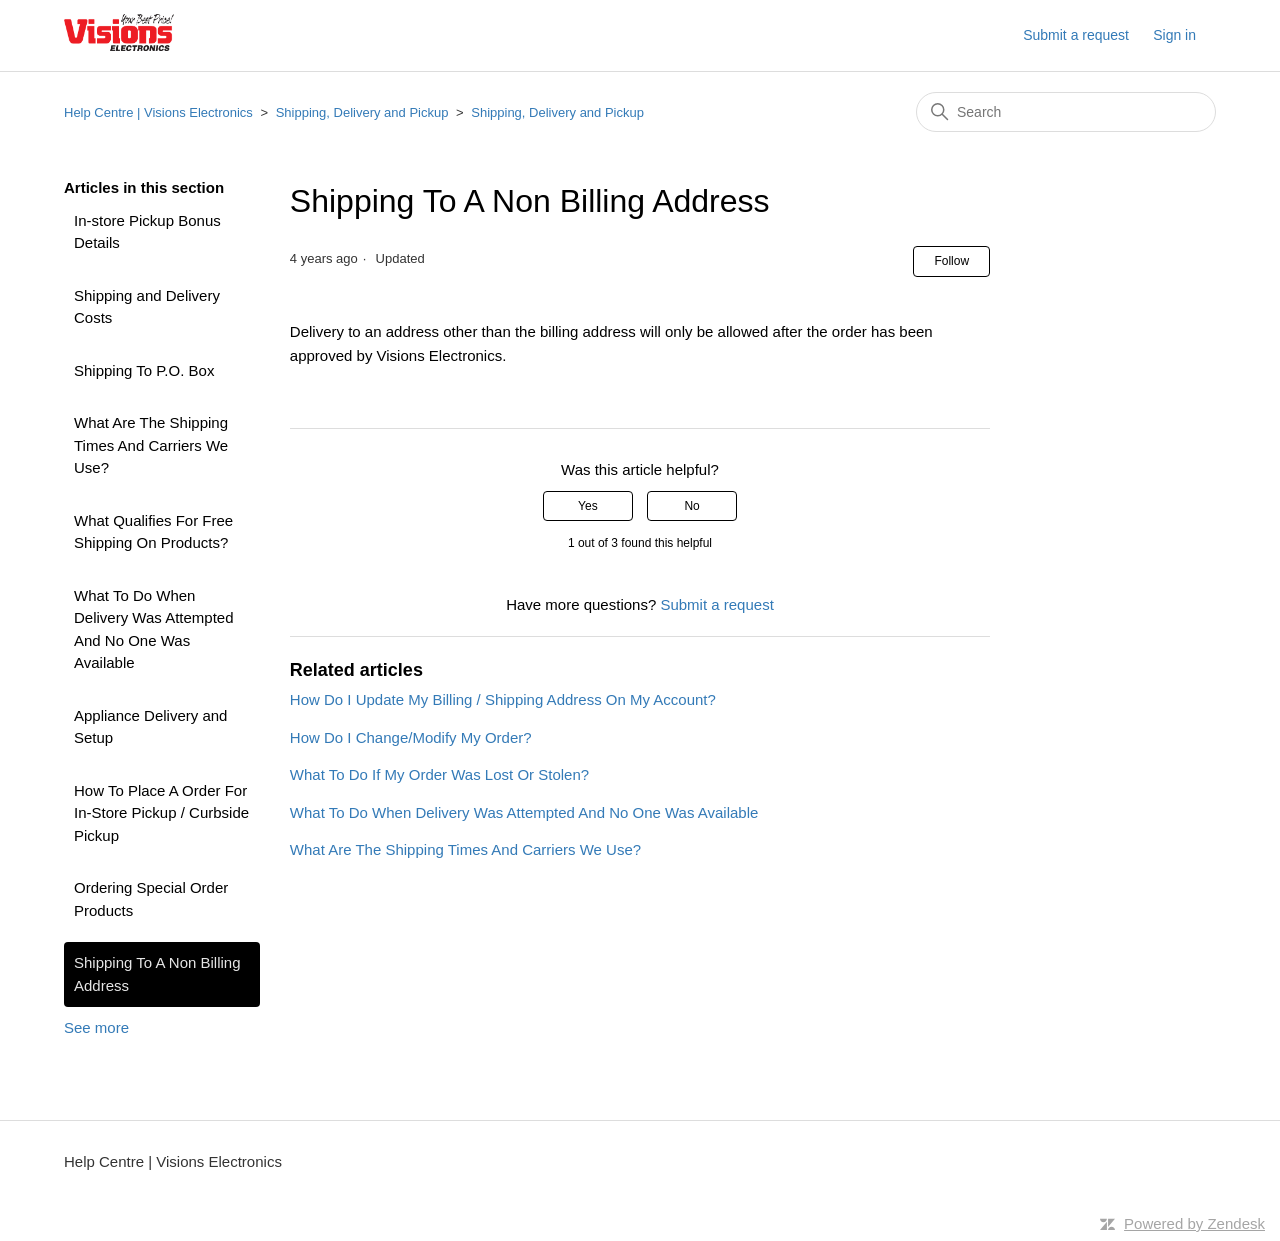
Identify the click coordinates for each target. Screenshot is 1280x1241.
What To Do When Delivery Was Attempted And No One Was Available (154, 629)
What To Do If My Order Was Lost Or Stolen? (439, 774)
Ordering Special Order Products (151, 899)
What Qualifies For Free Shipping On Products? (153, 532)
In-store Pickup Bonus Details (147, 232)
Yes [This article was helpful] (588, 506)
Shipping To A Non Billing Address (157, 974)
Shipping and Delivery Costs (147, 307)
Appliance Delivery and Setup (150, 727)
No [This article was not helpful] (691, 506)
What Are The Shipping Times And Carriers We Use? (151, 445)
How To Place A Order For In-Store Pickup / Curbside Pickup (161, 813)
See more (96, 1027)
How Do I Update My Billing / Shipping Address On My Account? (503, 699)
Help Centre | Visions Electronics (158, 112)
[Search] (1066, 112)
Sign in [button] (1174, 35)
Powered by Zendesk (1194, 1223)
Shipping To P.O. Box (144, 370)
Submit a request (1076, 35)
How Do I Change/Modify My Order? (411, 737)
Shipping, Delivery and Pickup (362, 112)
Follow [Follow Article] (951, 261)
